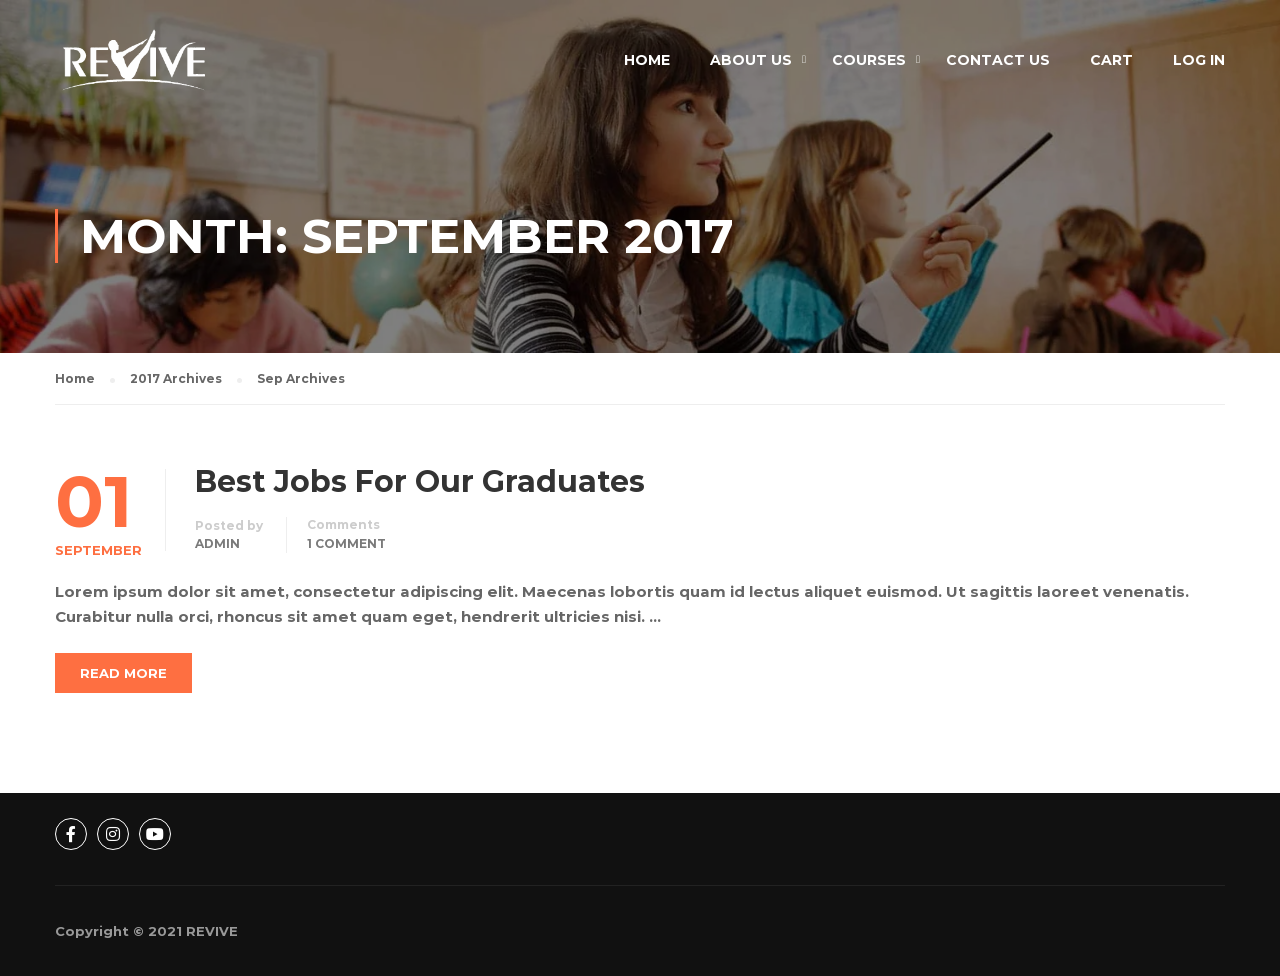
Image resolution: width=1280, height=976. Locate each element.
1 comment (346, 543)
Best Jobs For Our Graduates (420, 482)
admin (217, 543)
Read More (123, 673)
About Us (751, 60)
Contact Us (998, 60)
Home (647, 60)
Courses (869, 60)
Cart (1111, 60)
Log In (1199, 60)
